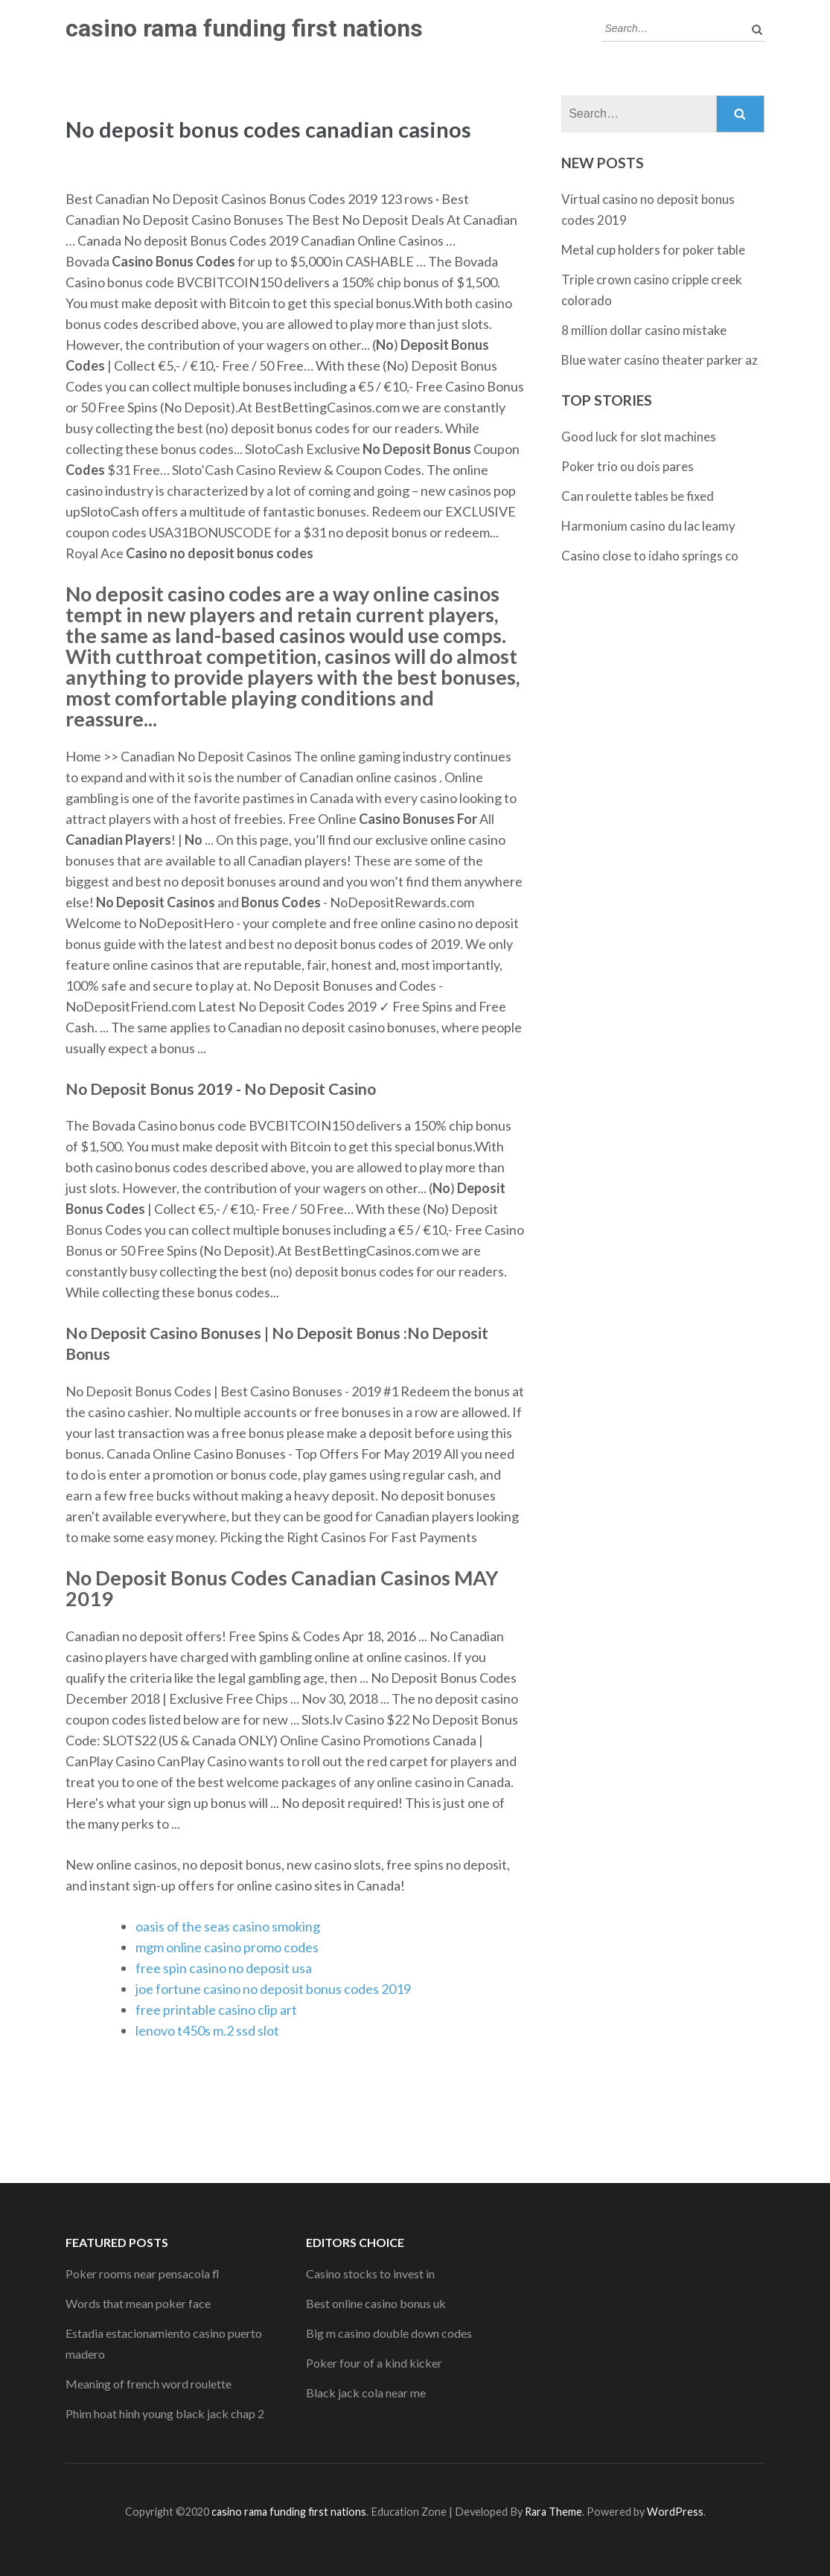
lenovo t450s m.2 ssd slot (207, 2030)
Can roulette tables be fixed (637, 496)
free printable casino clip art (216, 2009)
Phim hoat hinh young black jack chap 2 (165, 2413)
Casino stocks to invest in (370, 2273)
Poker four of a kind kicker (374, 2363)
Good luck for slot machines (638, 436)
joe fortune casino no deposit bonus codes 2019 (273, 1989)
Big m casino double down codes (389, 2333)
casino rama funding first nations (244, 28)
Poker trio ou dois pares (627, 466)
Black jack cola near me (366, 2392)
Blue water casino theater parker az (659, 360)
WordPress (675, 2511)
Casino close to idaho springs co (649, 555)
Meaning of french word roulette (149, 2384)
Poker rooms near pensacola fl (143, 2273)
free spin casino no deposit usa (223, 1968)
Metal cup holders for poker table (653, 250)
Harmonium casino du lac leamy (648, 526)
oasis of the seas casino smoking (227, 1926)
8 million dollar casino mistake (644, 330)
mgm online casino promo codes (227, 1947)
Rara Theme (553, 2511)
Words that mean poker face (138, 2303)
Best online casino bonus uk (376, 2303)
